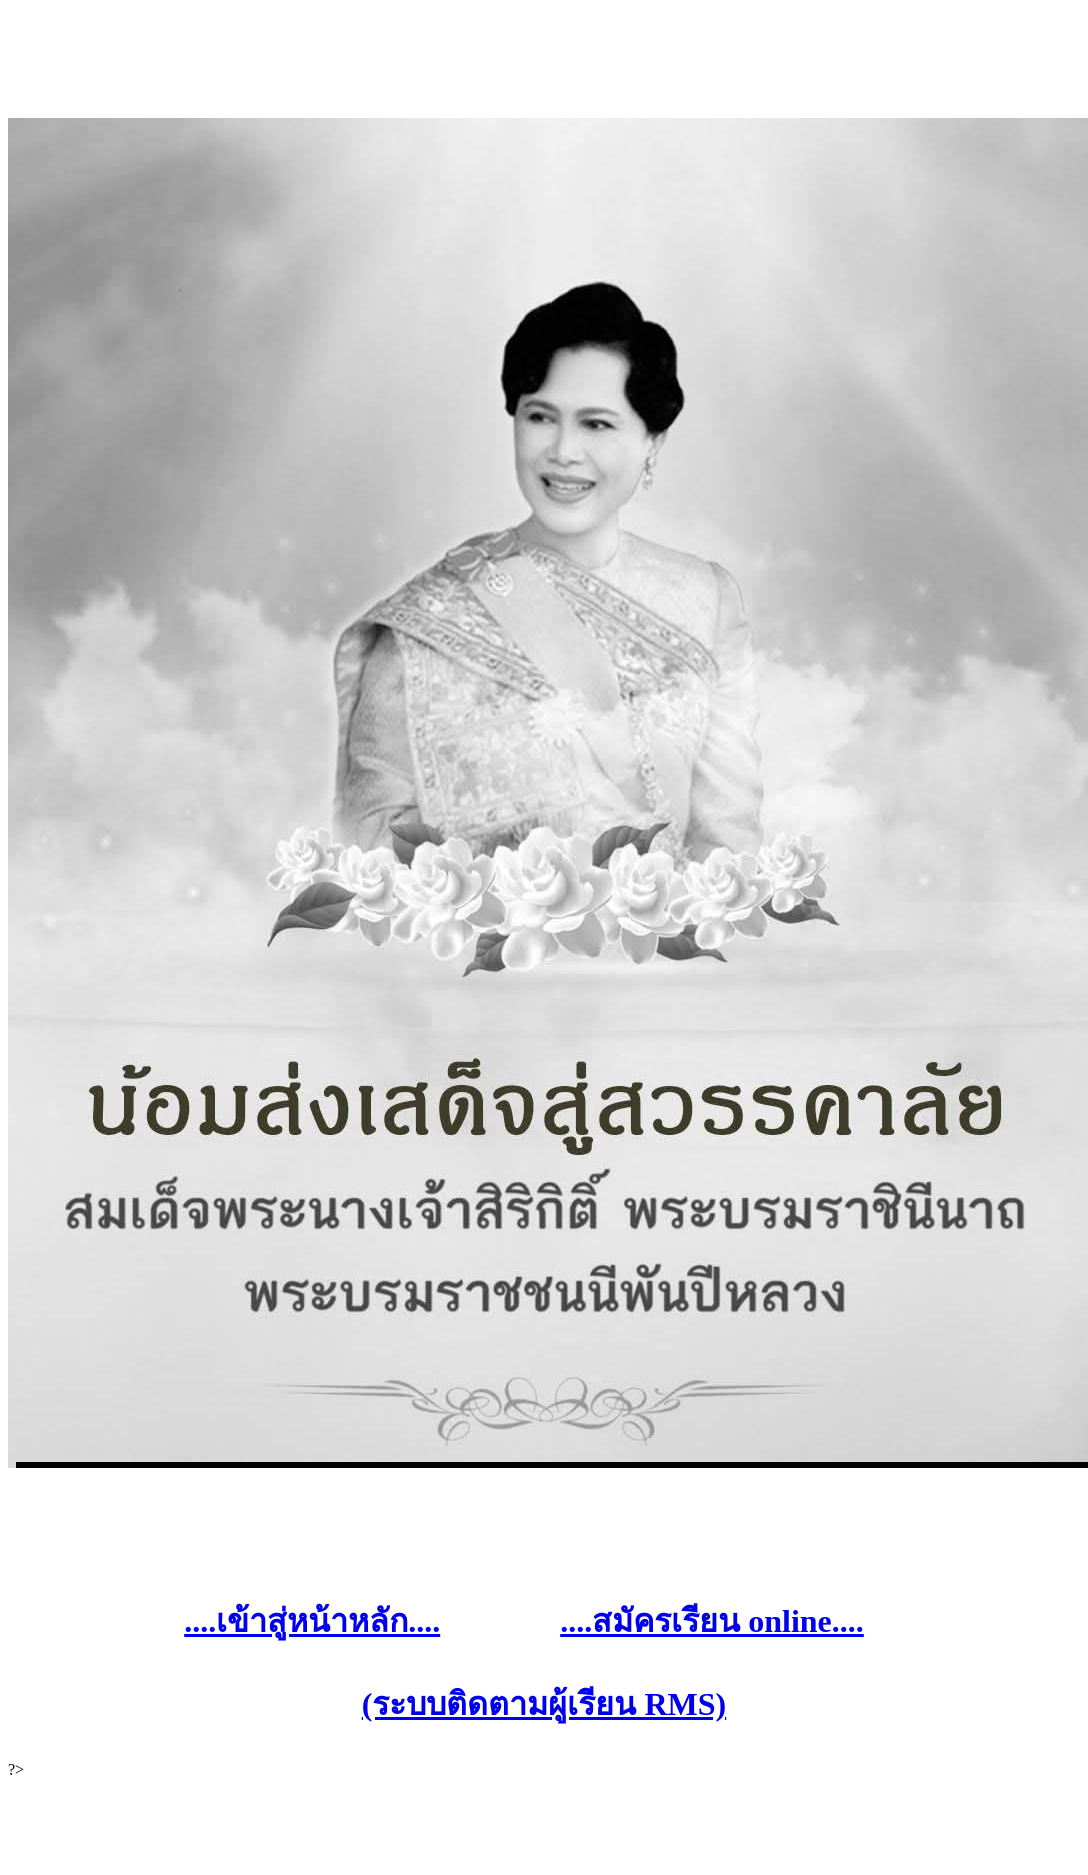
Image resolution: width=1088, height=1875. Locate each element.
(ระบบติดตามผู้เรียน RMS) (544, 1704)
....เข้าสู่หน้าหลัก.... (312, 1621)
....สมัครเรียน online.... (712, 1621)
